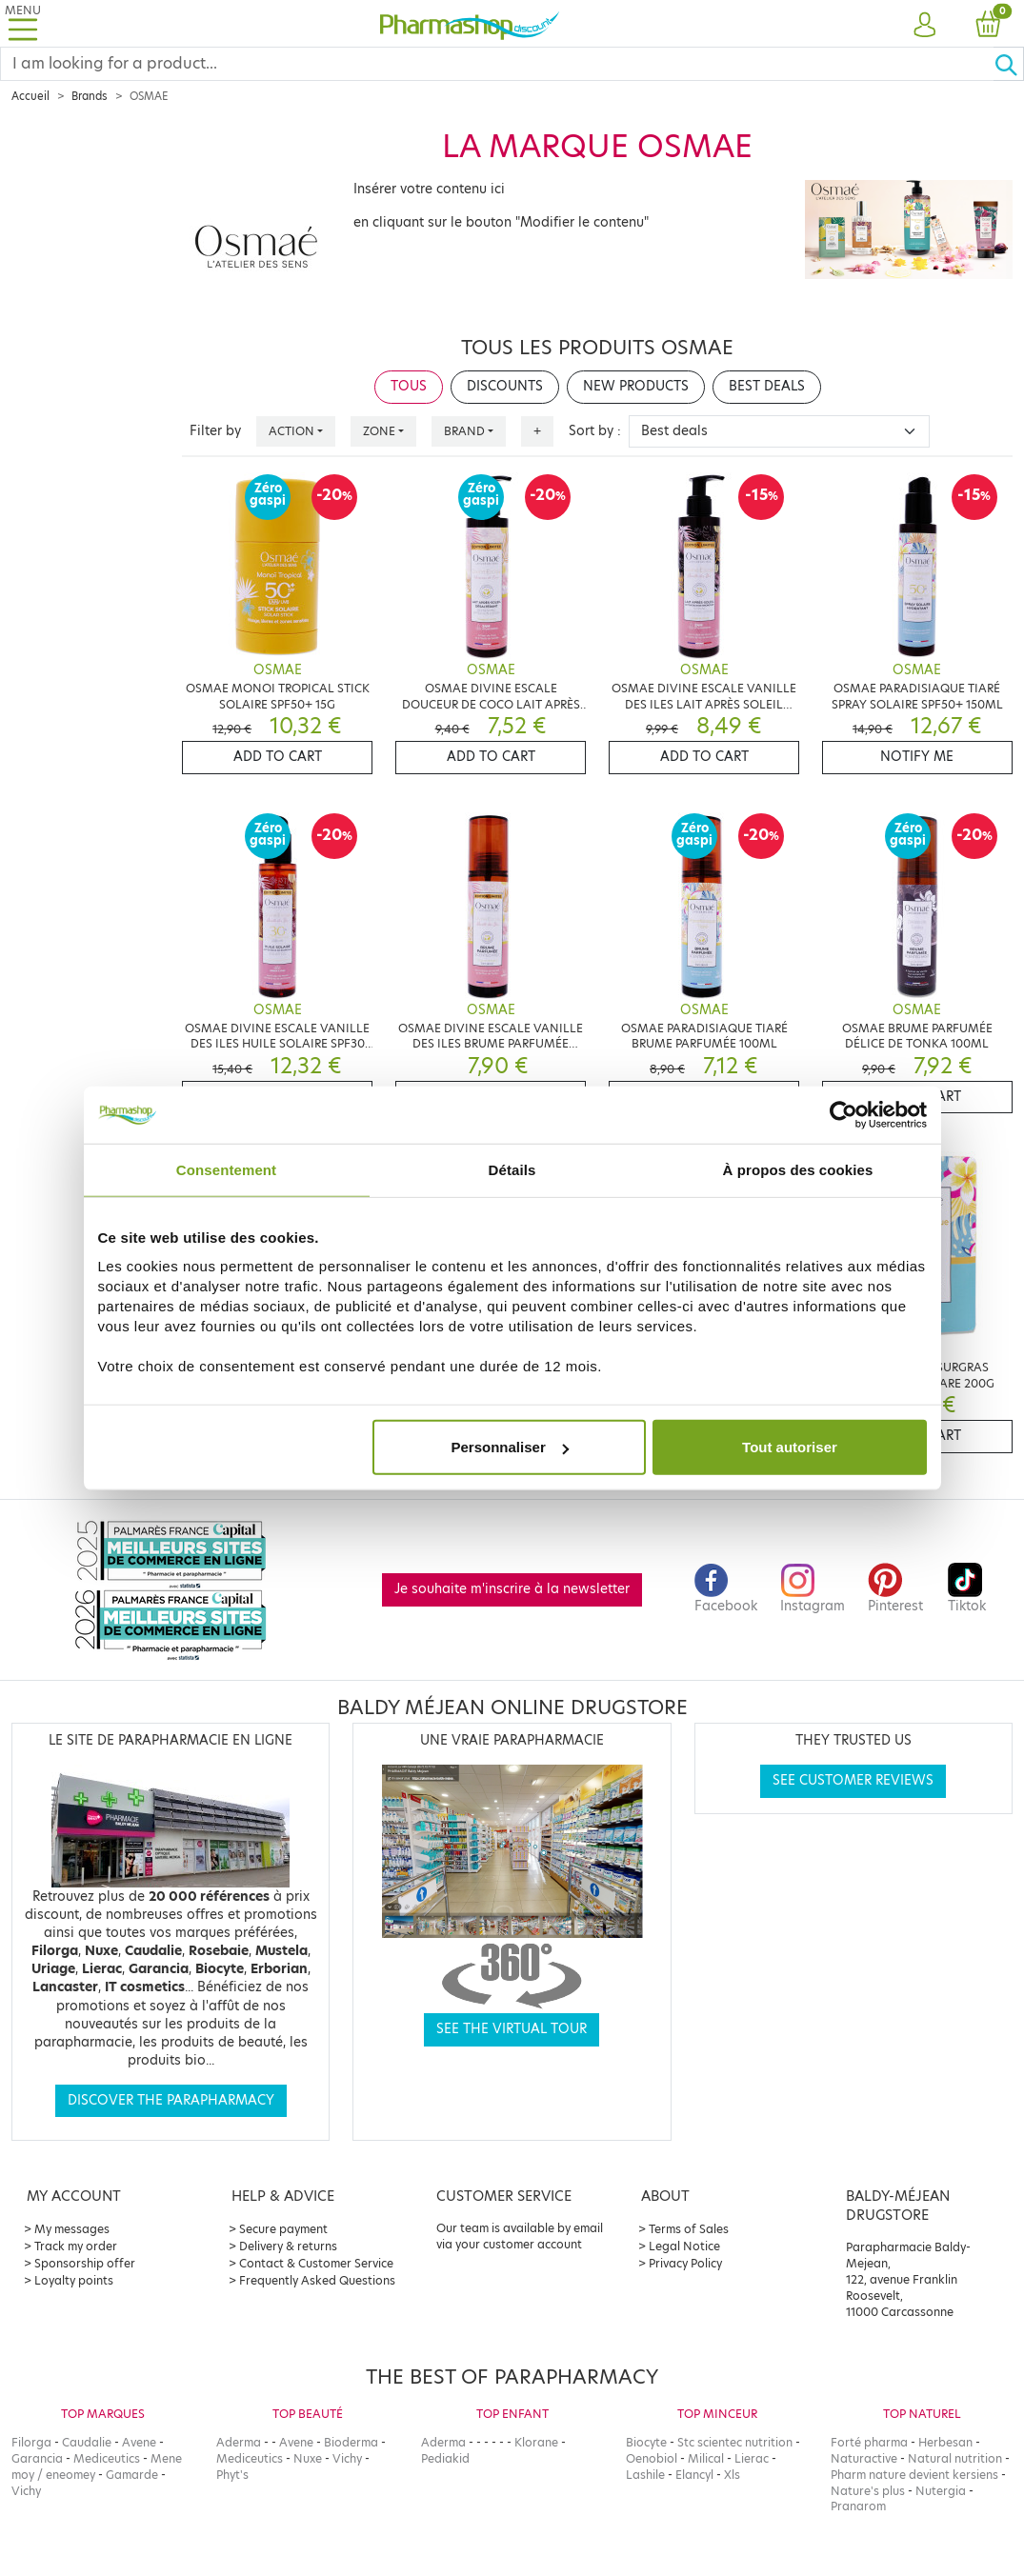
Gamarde (132, 2474)
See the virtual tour (511, 2029)
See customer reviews (853, 1780)
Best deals (767, 386)
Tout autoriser (789, 1447)
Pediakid (445, 2458)
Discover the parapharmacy (171, 2100)
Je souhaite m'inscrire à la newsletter (512, 1589)
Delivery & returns (288, 2246)
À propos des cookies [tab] (798, 1169)
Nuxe (307, 2458)
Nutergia (940, 2491)
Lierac (751, 2458)
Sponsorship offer (84, 2263)
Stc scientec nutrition (735, 2442)
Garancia (37, 2458)
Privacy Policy (685, 2263)
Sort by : (595, 431)
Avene (139, 2442)
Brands (89, 96)
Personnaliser (510, 1447)
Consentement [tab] (226, 1169)
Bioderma (351, 2442)
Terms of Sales (689, 2229)
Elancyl (694, 2474)
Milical (706, 2458)
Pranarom (858, 2506)
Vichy (26, 2491)
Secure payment (283, 2229)
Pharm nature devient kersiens (914, 2474)
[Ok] (1009, 64)
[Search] (497, 64)
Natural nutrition (955, 2458)
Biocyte (646, 2442)
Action (291, 431)
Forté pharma (869, 2442)
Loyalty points (73, 2280)
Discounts (505, 386)
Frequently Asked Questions (317, 2280)
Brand (464, 431)
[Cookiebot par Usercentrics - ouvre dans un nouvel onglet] (843, 1114)
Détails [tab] (512, 1169)
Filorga (31, 2442)
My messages (72, 2229)
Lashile (645, 2474)
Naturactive (864, 2458)
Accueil (30, 96)
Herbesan (945, 2442)
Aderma (238, 2442)
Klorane (536, 2442)
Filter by (215, 431)
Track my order (75, 2246)
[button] (924, 25)
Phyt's (232, 2474)
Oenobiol (651, 2458)
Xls (732, 2474)
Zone (379, 431)
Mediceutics (106, 2458)
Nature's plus (868, 2491)
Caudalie (86, 2442)
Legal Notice (684, 2246)
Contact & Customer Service (316, 2263)
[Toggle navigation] (23, 23)
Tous (409, 386)
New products (636, 386)
